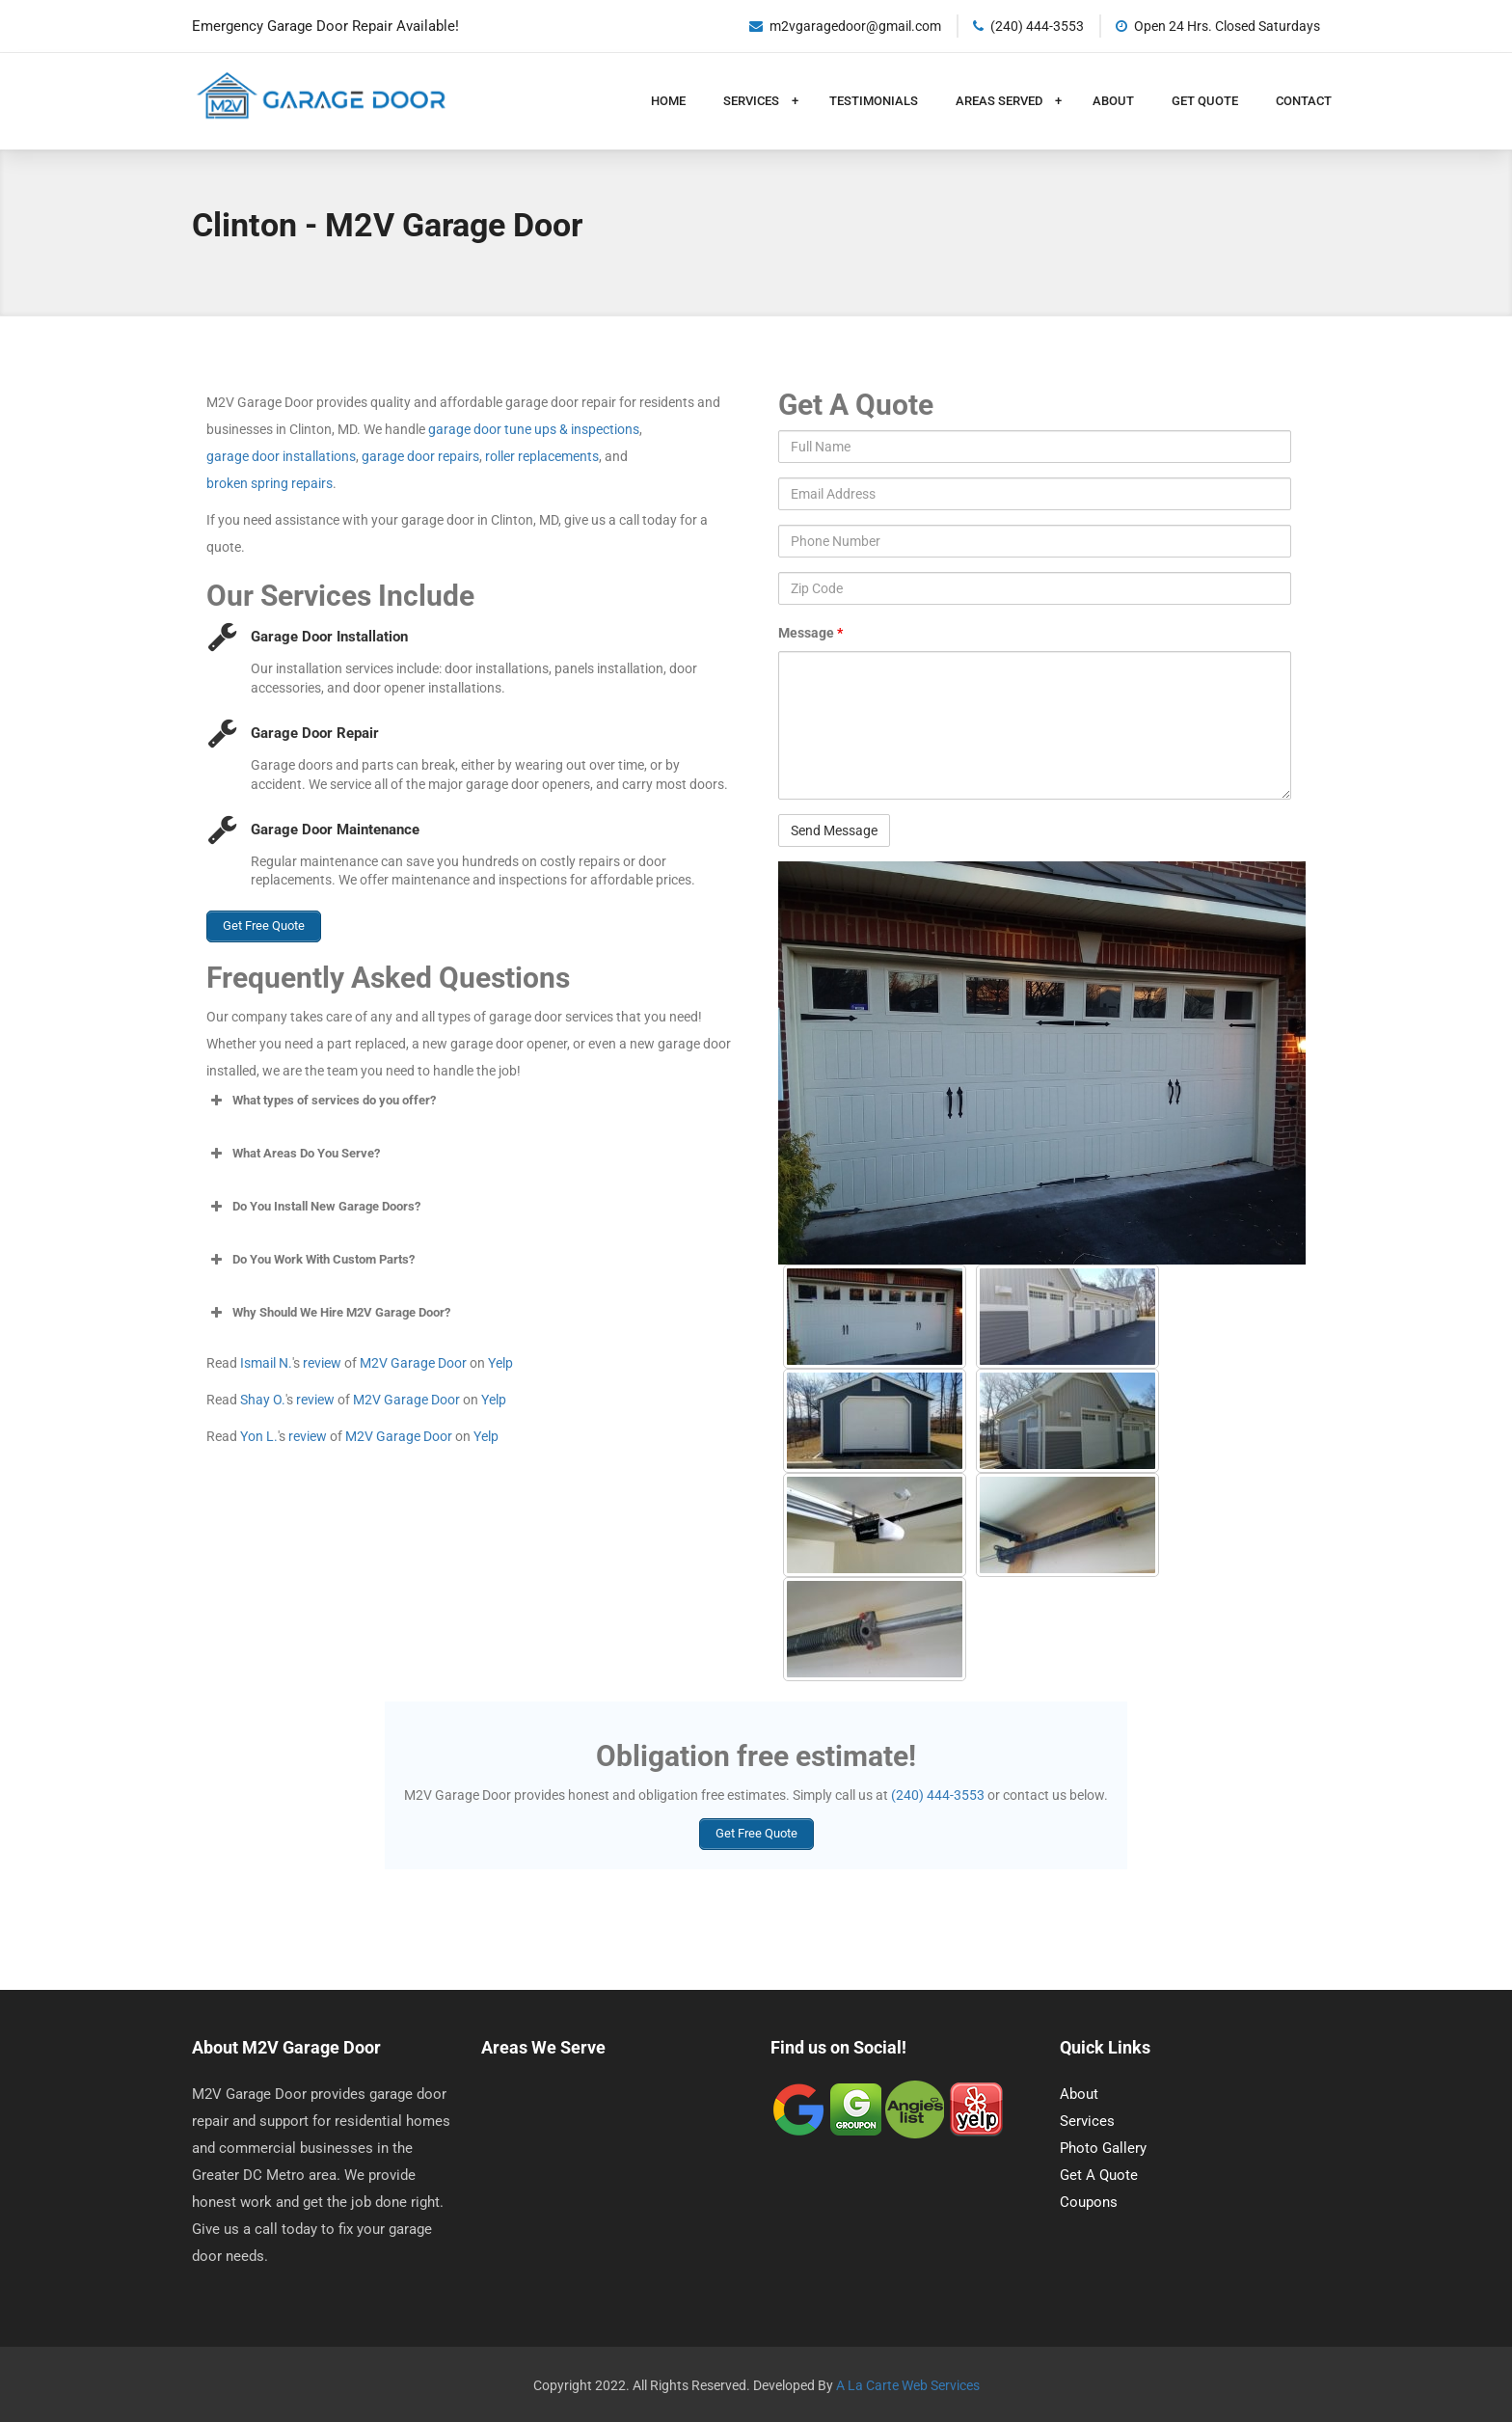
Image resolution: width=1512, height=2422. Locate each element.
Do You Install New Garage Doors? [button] (313, 1203)
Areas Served (1000, 101)
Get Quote (1205, 101)
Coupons (1089, 2200)
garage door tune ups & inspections (533, 429)
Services (752, 101)
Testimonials (873, 101)
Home (668, 101)
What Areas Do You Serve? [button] (293, 1150)
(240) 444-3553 (938, 1795)
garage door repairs (420, 456)
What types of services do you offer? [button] (321, 1097)
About (1113, 101)
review (322, 1360)
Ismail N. (266, 1360)
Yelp (500, 1360)
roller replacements (542, 456)
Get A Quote (1099, 2173)
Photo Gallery (1103, 2146)
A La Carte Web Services (908, 2383)
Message (810, 632)
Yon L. (259, 1433)
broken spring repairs (269, 483)
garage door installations (281, 456)
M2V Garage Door (413, 1360)
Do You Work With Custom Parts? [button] (310, 1256)
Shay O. (262, 1396)
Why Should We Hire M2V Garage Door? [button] (328, 1310)
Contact (1304, 101)
